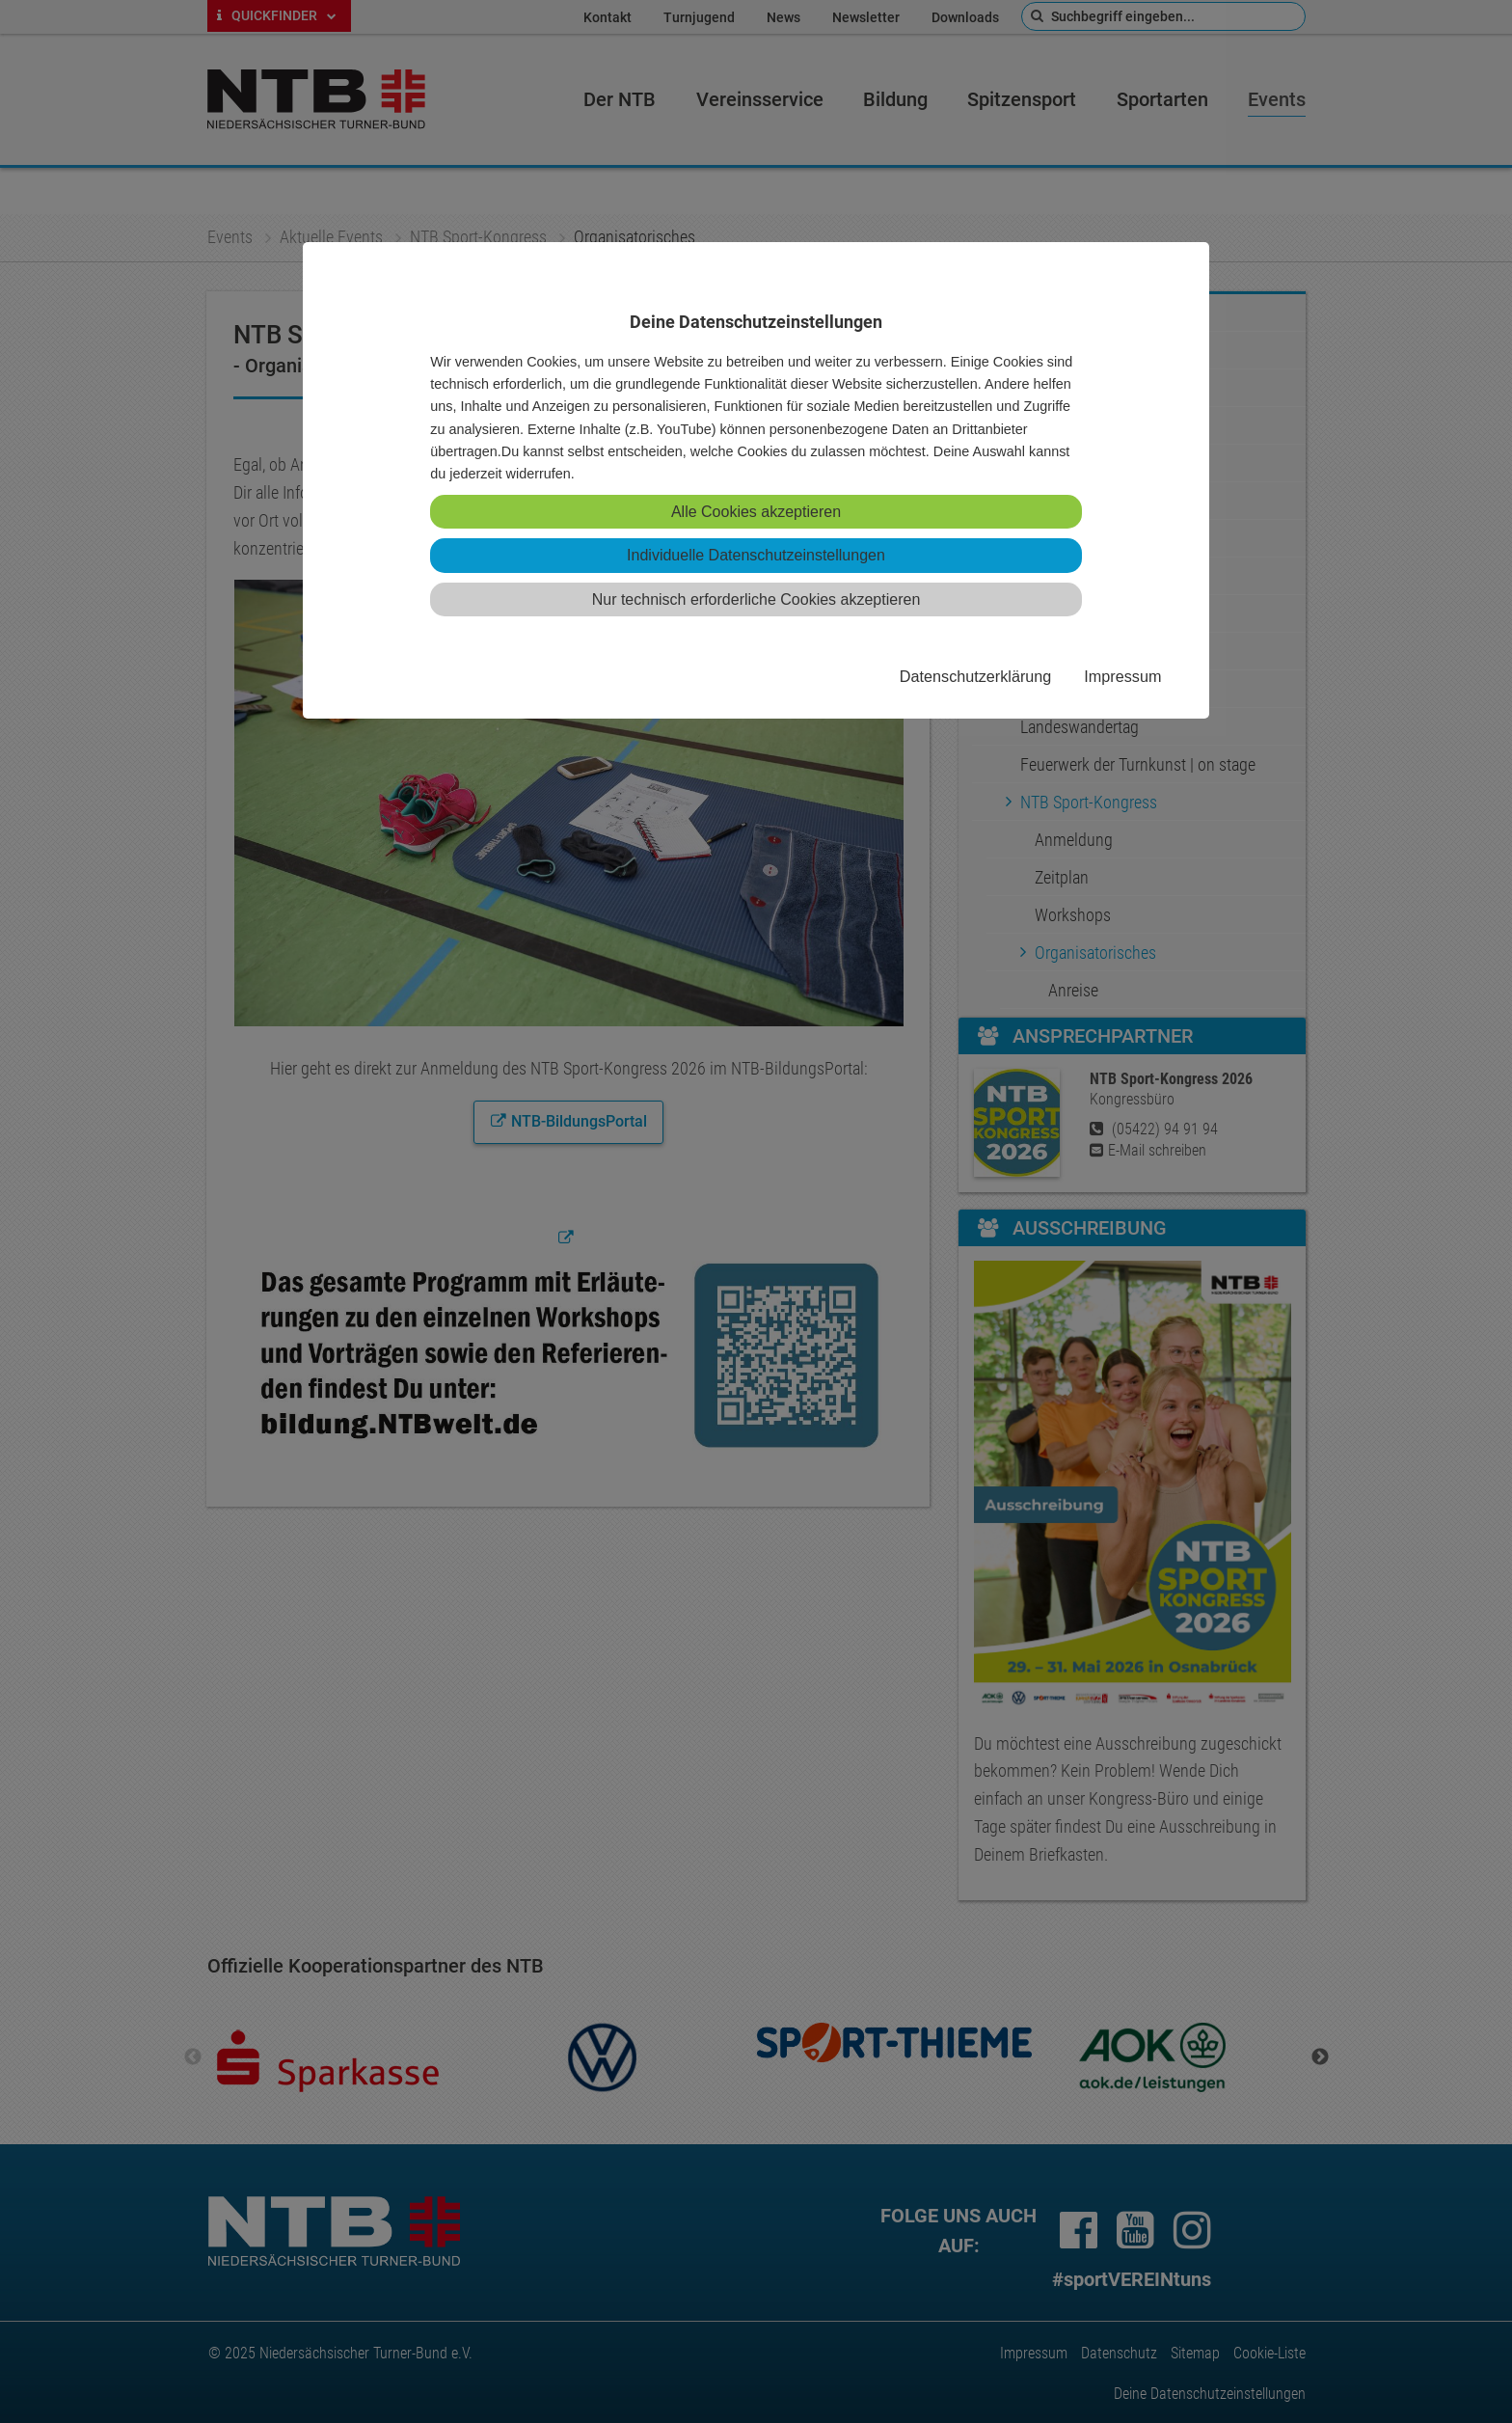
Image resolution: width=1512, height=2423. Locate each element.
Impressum (1122, 676)
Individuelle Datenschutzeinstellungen (756, 555)
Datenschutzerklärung (975, 676)
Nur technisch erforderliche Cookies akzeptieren (756, 599)
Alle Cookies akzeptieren (756, 512)
